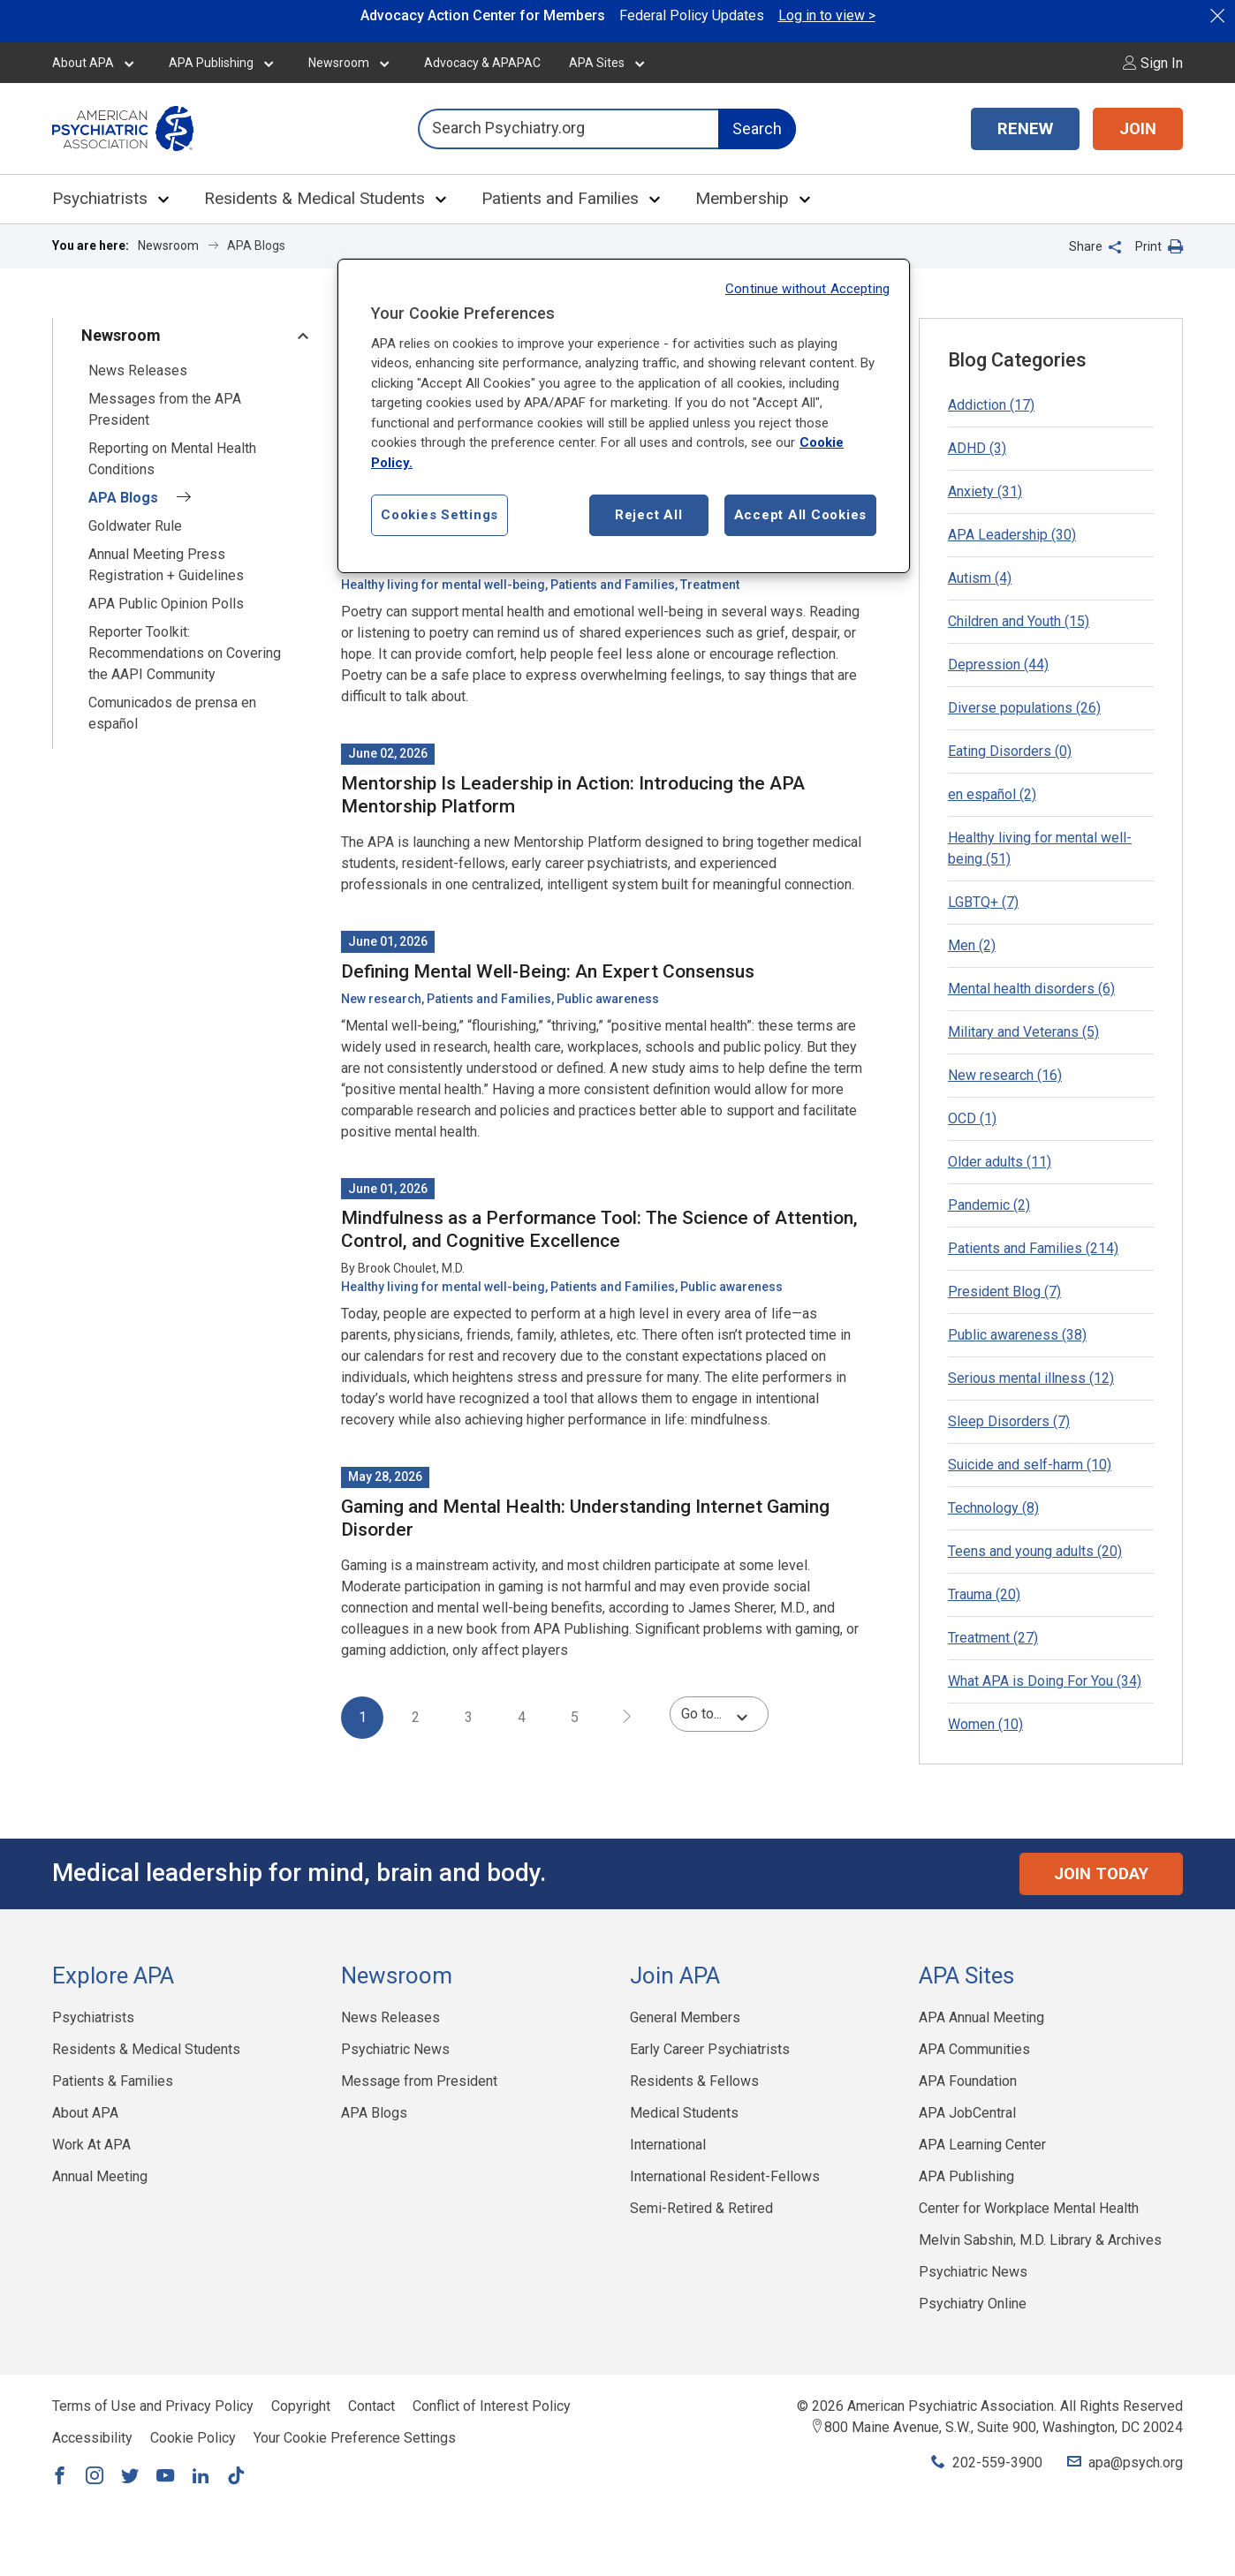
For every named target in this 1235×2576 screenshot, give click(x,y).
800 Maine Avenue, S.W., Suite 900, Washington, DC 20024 (1003, 2427)
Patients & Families (112, 2081)
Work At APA (91, 2144)
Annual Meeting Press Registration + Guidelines (166, 565)
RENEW (1025, 129)
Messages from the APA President (164, 409)
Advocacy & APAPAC (482, 63)
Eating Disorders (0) (1010, 751)
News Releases (137, 370)
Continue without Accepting (807, 289)
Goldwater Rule (135, 525)
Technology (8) (993, 1508)
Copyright (300, 2406)
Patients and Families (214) (1033, 1248)
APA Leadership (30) (1012, 534)
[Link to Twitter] (130, 2477)
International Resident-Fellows (725, 2176)
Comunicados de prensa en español (172, 713)
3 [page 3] (469, 1717)
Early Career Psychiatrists (710, 2049)
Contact (371, 2406)
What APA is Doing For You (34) (1044, 1681)
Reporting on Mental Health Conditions (172, 459)
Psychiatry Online (973, 2303)
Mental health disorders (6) (1031, 988)
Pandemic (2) (989, 1205)
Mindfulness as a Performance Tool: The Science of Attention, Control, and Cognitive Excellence (599, 1229)
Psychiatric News (395, 2049)
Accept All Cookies (801, 515)
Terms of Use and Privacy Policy (153, 2406)
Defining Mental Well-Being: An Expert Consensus (547, 971)
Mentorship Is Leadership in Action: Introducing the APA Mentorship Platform (573, 795)
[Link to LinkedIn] (200, 2477)
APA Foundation (968, 2081)
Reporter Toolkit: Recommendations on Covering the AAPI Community (184, 653)
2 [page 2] (416, 1717)
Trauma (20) (984, 1594)
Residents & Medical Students (314, 198)
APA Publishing (211, 63)
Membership (742, 198)
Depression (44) (998, 664)
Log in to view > (826, 15)
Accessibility (92, 2437)
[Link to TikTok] (236, 2477)
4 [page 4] (522, 1717)
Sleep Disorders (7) (1009, 1421)
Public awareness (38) (1017, 1334)
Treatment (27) (993, 1637)
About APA (83, 63)
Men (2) (972, 945)
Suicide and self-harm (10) (1029, 1464)
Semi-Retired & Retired (701, 2208)
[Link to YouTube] (165, 2477)
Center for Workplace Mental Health (1029, 2208)
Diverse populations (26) (1024, 707)
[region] (624, 416)
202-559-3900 (997, 2462)
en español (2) (992, 794)
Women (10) (985, 1724)
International (668, 2144)
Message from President (419, 2081)
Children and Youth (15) (1018, 621)
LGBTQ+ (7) (983, 902)
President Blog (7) (1004, 1291)
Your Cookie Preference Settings (355, 2437)
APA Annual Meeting (981, 2017)
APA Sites (597, 63)
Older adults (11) (999, 1161)
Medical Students (684, 2112)
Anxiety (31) (985, 491)
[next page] (627, 1717)
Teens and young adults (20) (1035, 1551)
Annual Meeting (100, 2176)
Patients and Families (560, 198)
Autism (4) (979, 578)
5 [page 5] (575, 1717)
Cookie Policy (193, 2437)
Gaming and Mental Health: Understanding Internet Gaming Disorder (585, 1518)
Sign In (1153, 63)
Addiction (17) (991, 405)
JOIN (1137, 129)
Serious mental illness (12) (1031, 1378)
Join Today (1101, 1874)
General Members (685, 2017)
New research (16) (1005, 1075)
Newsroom (338, 63)
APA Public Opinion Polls (166, 603)
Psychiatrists (100, 198)
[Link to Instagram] (94, 2477)
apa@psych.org (1135, 2462)
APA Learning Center (982, 2144)
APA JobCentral (967, 2112)
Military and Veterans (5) (1023, 1032)
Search (757, 128)
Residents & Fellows (694, 2081)
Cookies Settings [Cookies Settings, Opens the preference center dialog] (439, 515)
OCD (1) (972, 1118)
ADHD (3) (977, 448)
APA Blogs (139, 497)
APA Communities (974, 2049)
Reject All (649, 515)
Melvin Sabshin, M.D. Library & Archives (1040, 2240)
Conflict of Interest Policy (492, 2406)
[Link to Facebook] (59, 2477)
